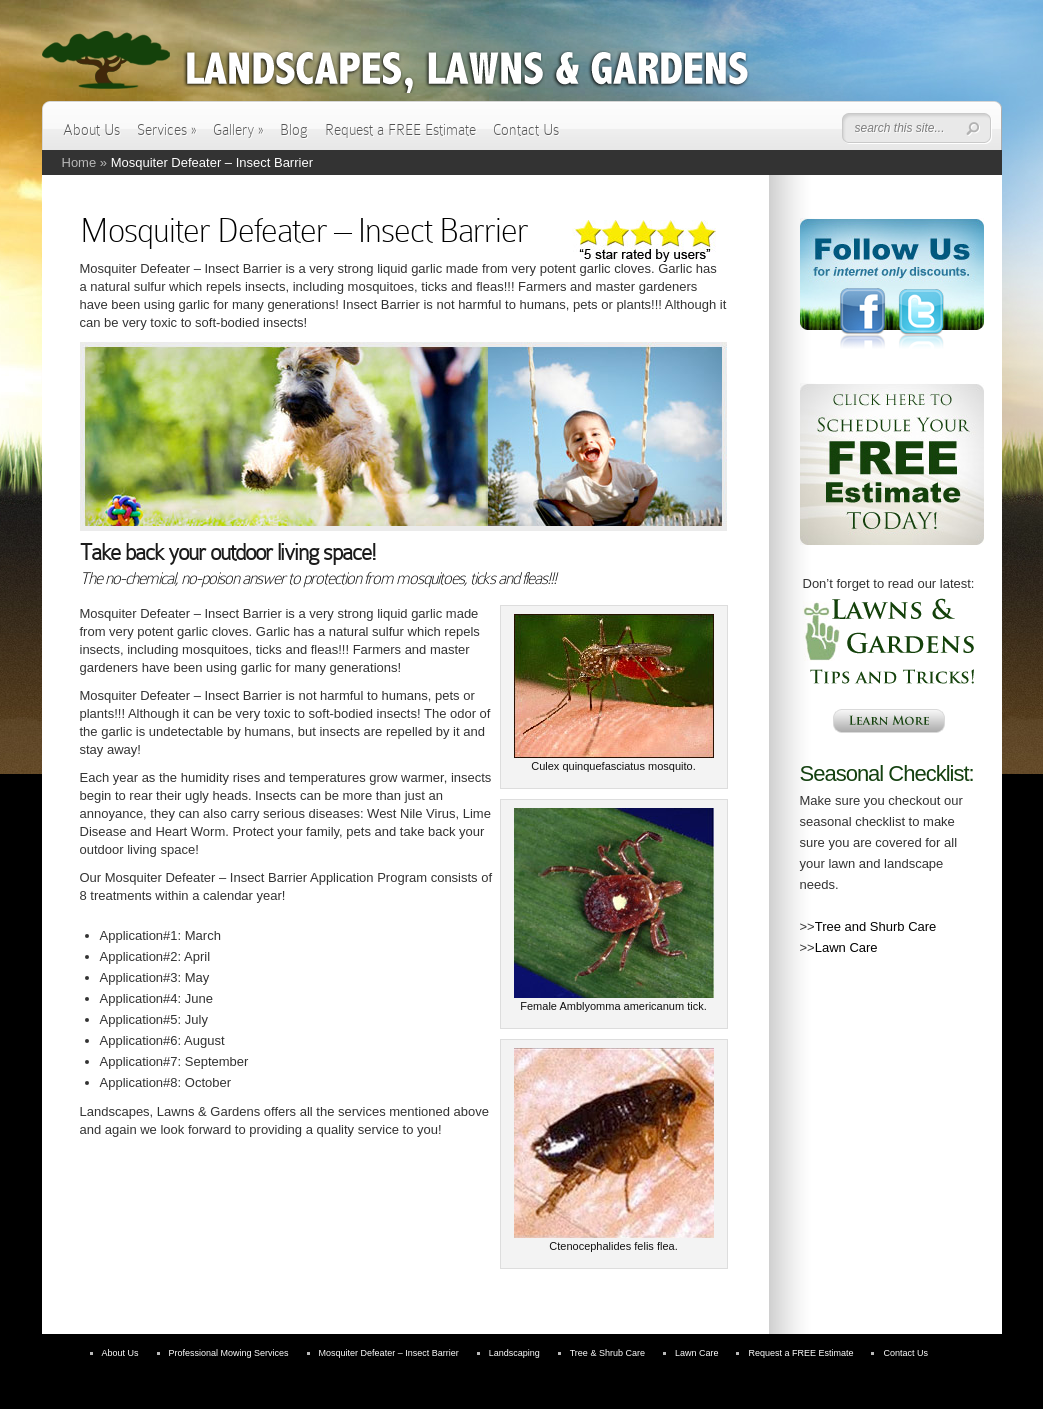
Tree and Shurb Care (876, 926)
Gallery (238, 130)
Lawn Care (846, 947)
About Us (91, 130)
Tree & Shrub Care (607, 1353)
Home (79, 162)
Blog (294, 130)
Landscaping (514, 1353)
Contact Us (526, 130)
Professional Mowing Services (229, 1353)
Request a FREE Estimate (400, 130)
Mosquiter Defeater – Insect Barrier (389, 1353)
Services (166, 130)
